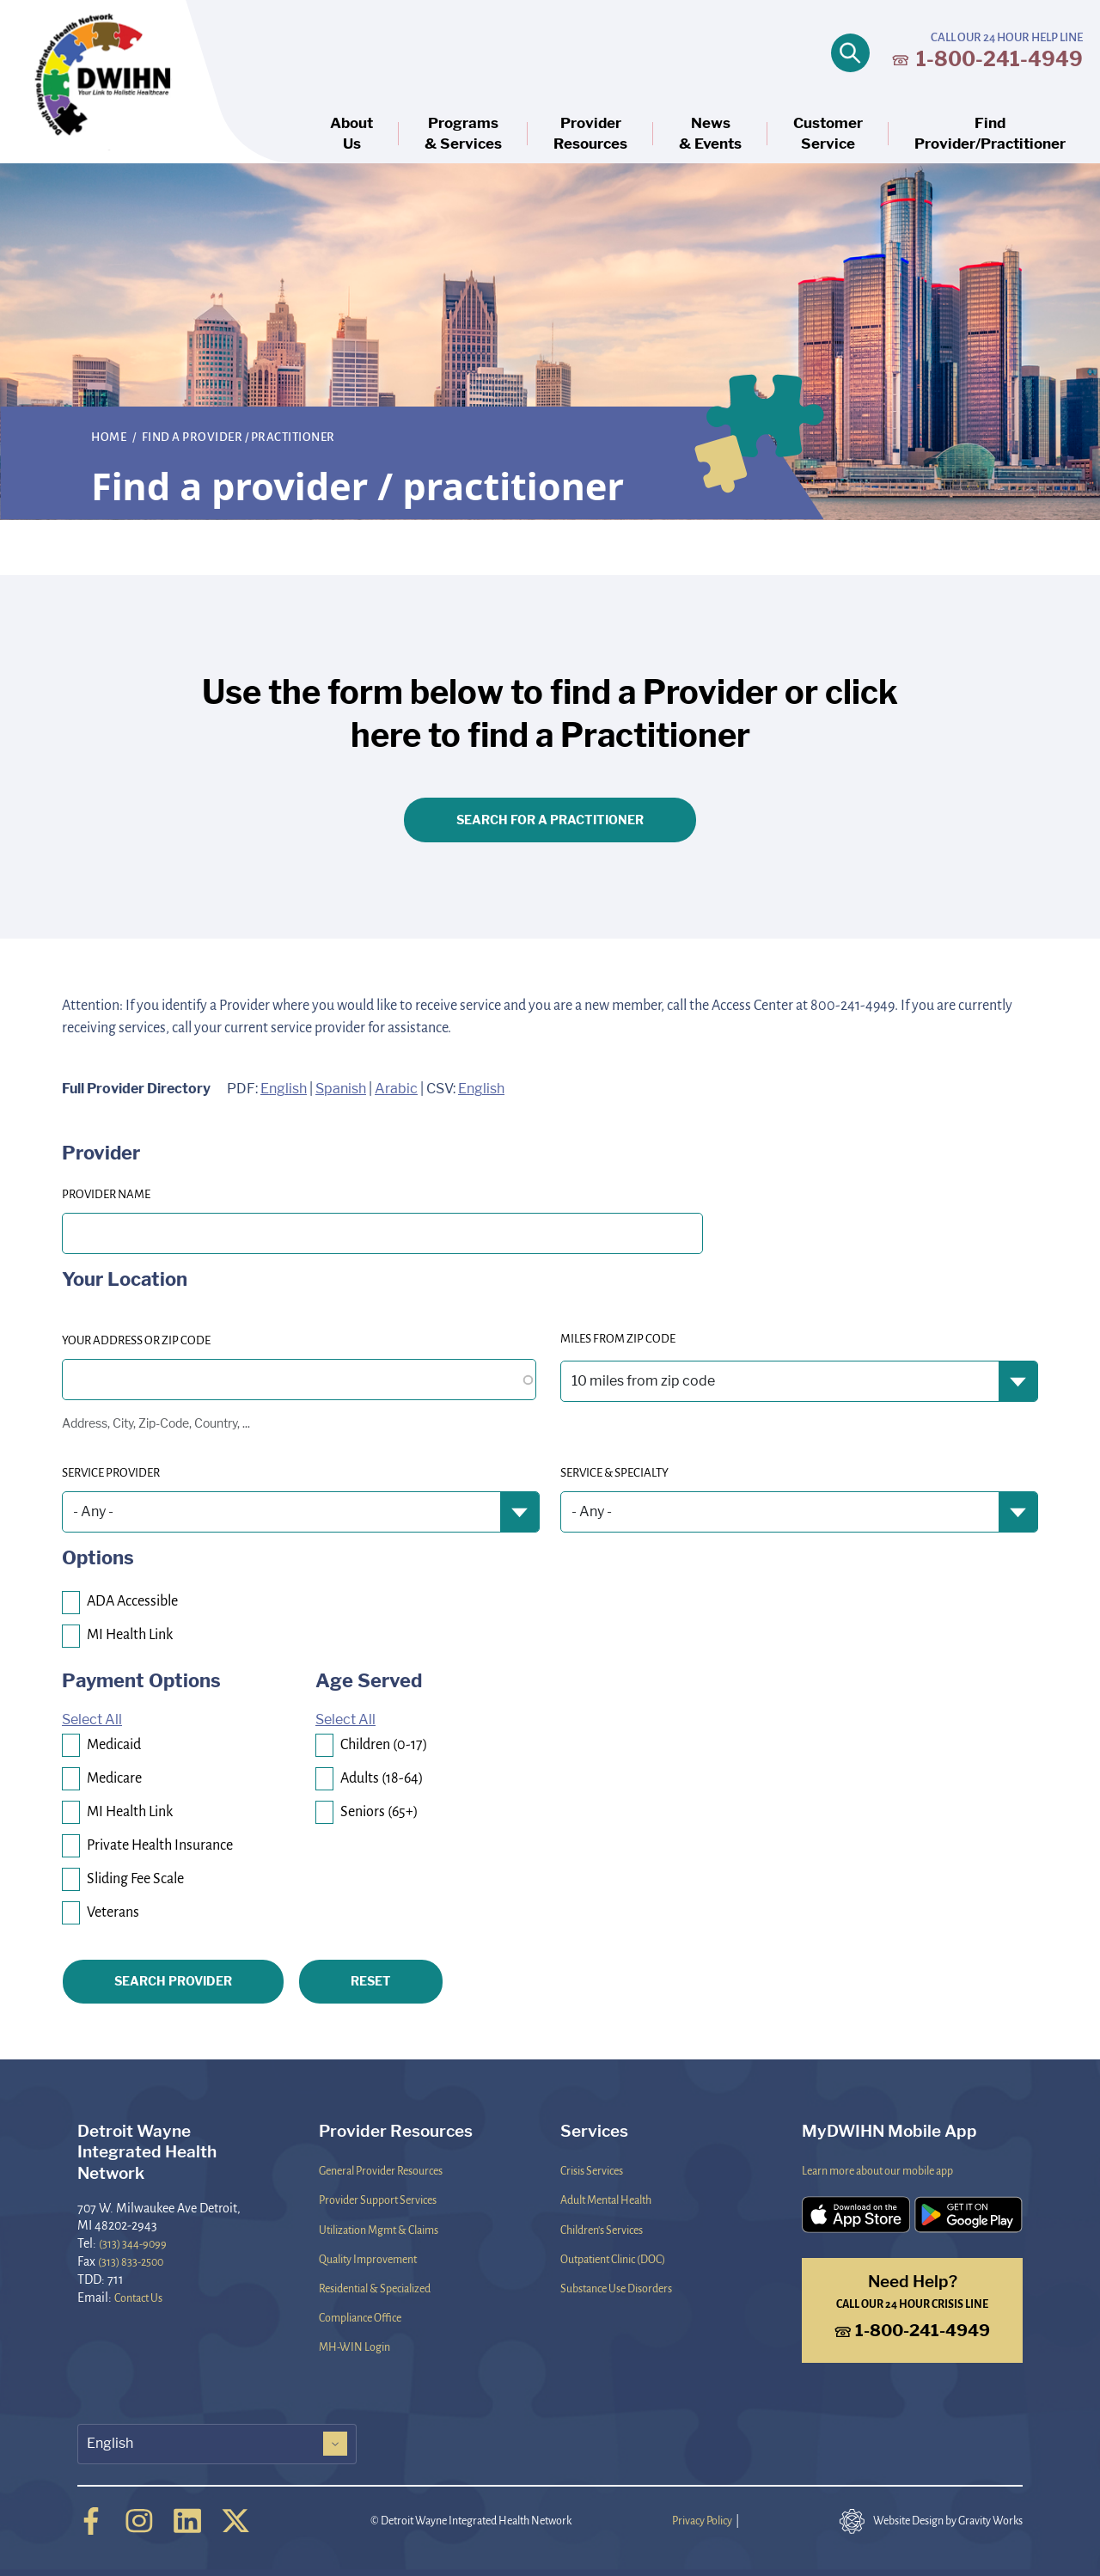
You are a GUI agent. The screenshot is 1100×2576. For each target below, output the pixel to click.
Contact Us (138, 2297)
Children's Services (601, 2229)
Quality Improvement (368, 2259)
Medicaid (114, 1743)
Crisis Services (591, 2170)
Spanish (340, 1088)
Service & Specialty (614, 1472)
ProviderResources (590, 133)
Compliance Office (360, 2317)
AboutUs (351, 133)
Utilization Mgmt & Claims (378, 2229)
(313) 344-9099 (133, 2243)
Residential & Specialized (375, 2288)
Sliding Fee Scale (135, 1878)
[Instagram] (139, 2521)
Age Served (368, 1680)
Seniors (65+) (379, 1810)
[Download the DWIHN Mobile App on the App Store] (856, 2214)
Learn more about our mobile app (877, 2170)
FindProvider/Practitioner (990, 133)
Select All (92, 1719)
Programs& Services (463, 133)
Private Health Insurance (160, 1844)
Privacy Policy (702, 2520)
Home (110, 436)
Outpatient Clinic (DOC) (612, 2259)
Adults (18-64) (382, 1777)
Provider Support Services (378, 2199)
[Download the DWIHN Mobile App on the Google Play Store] (968, 2214)
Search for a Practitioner (550, 819)
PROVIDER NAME (106, 1193)
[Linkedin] (187, 2521)
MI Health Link (130, 1633)
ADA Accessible (132, 1600)
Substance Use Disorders (616, 2288)
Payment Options (141, 1680)
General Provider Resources (381, 2170)
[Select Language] (217, 2444)
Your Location (124, 1279)
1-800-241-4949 (987, 59)
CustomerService (828, 133)
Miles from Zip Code (617, 1338)
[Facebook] (91, 2521)
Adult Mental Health (605, 2199)
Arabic (396, 1088)
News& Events (710, 133)
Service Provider (111, 1472)
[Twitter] (235, 2521)
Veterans (113, 1911)
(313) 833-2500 (130, 2261)
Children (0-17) (384, 1743)
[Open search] (850, 53)
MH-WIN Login (354, 2346)
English (283, 1088)
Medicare (114, 1777)
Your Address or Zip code (136, 1339)
